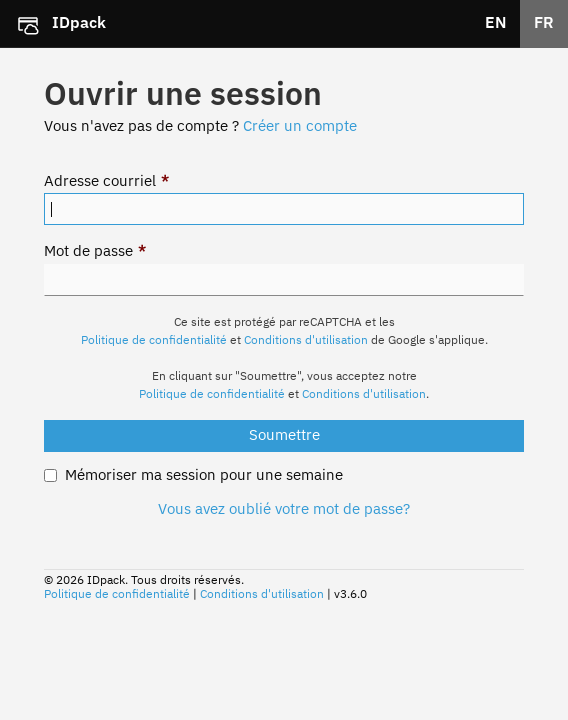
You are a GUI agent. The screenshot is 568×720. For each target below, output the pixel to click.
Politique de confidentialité (154, 341)
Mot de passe (95, 251)
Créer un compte (300, 126)
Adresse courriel (106, 181)
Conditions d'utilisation (306, 341)
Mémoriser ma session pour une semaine (204, 475)
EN (496, 24)
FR (544, 24)
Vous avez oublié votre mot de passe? (284, 509)
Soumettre (284, 435)
